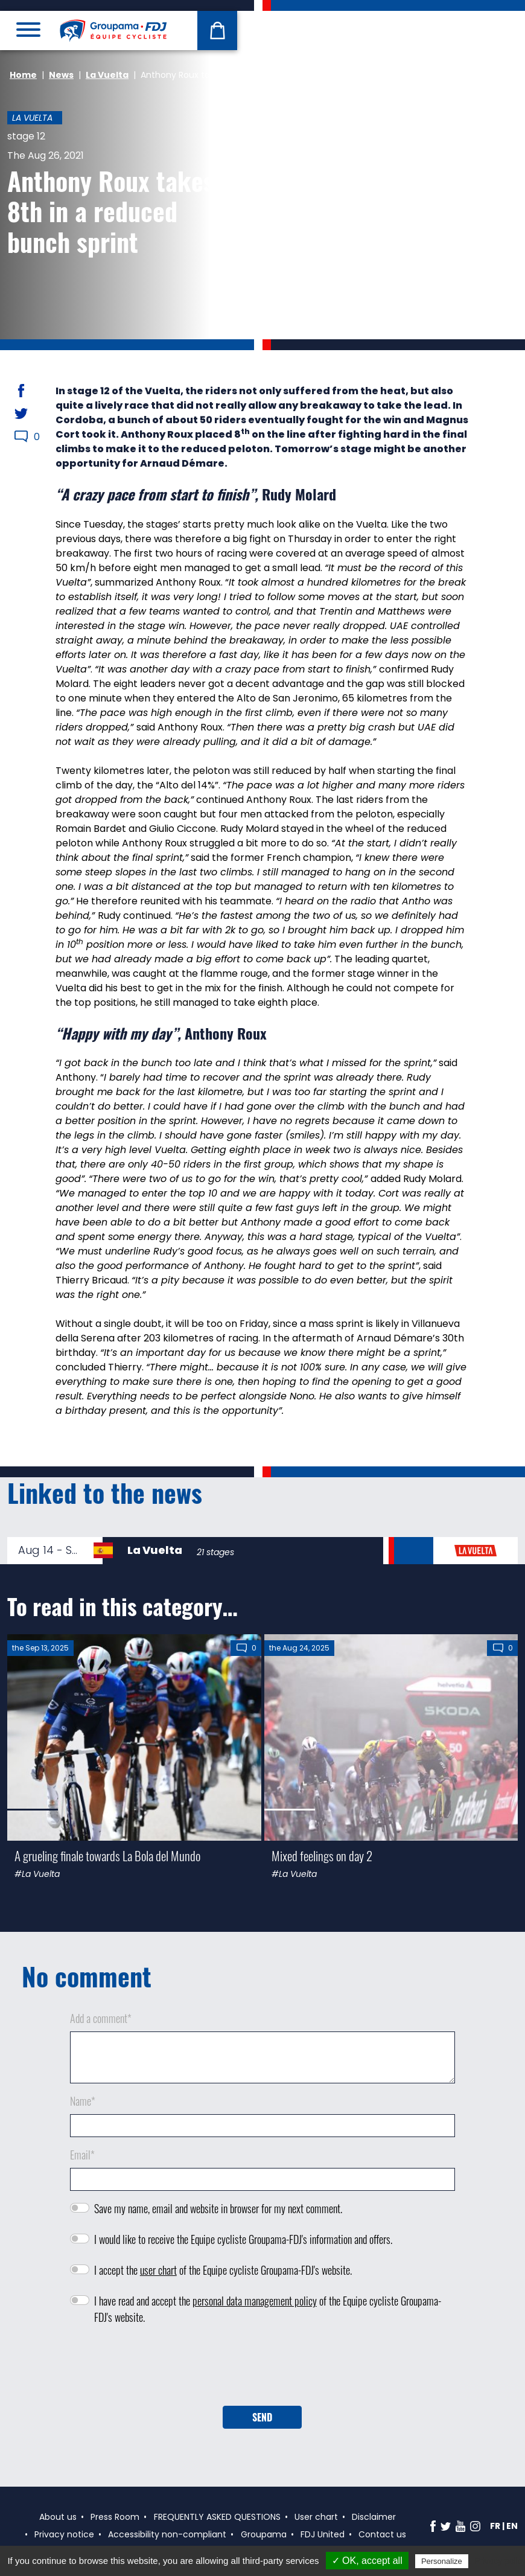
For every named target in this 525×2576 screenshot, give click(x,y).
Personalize (441, 2561)
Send (262, 2417)
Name (82, 2101)
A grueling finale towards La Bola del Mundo (107, 1855)
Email (82, 2154)
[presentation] (262, 2369)
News (61, 75)
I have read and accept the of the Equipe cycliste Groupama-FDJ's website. (267, 2309)
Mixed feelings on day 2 (322, 1855)
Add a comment (101, 2018)
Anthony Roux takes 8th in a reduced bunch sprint (110, 211)
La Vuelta (107, 75)
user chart (158, 2270)
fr (495, 2526)
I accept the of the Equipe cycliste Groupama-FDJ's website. (223, 2270)
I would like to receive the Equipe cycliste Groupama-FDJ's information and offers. (243, 2239)
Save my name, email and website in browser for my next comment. (218, 2208)
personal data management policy (254, 2301)
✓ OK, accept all (367, 2560)
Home (23, 75)
